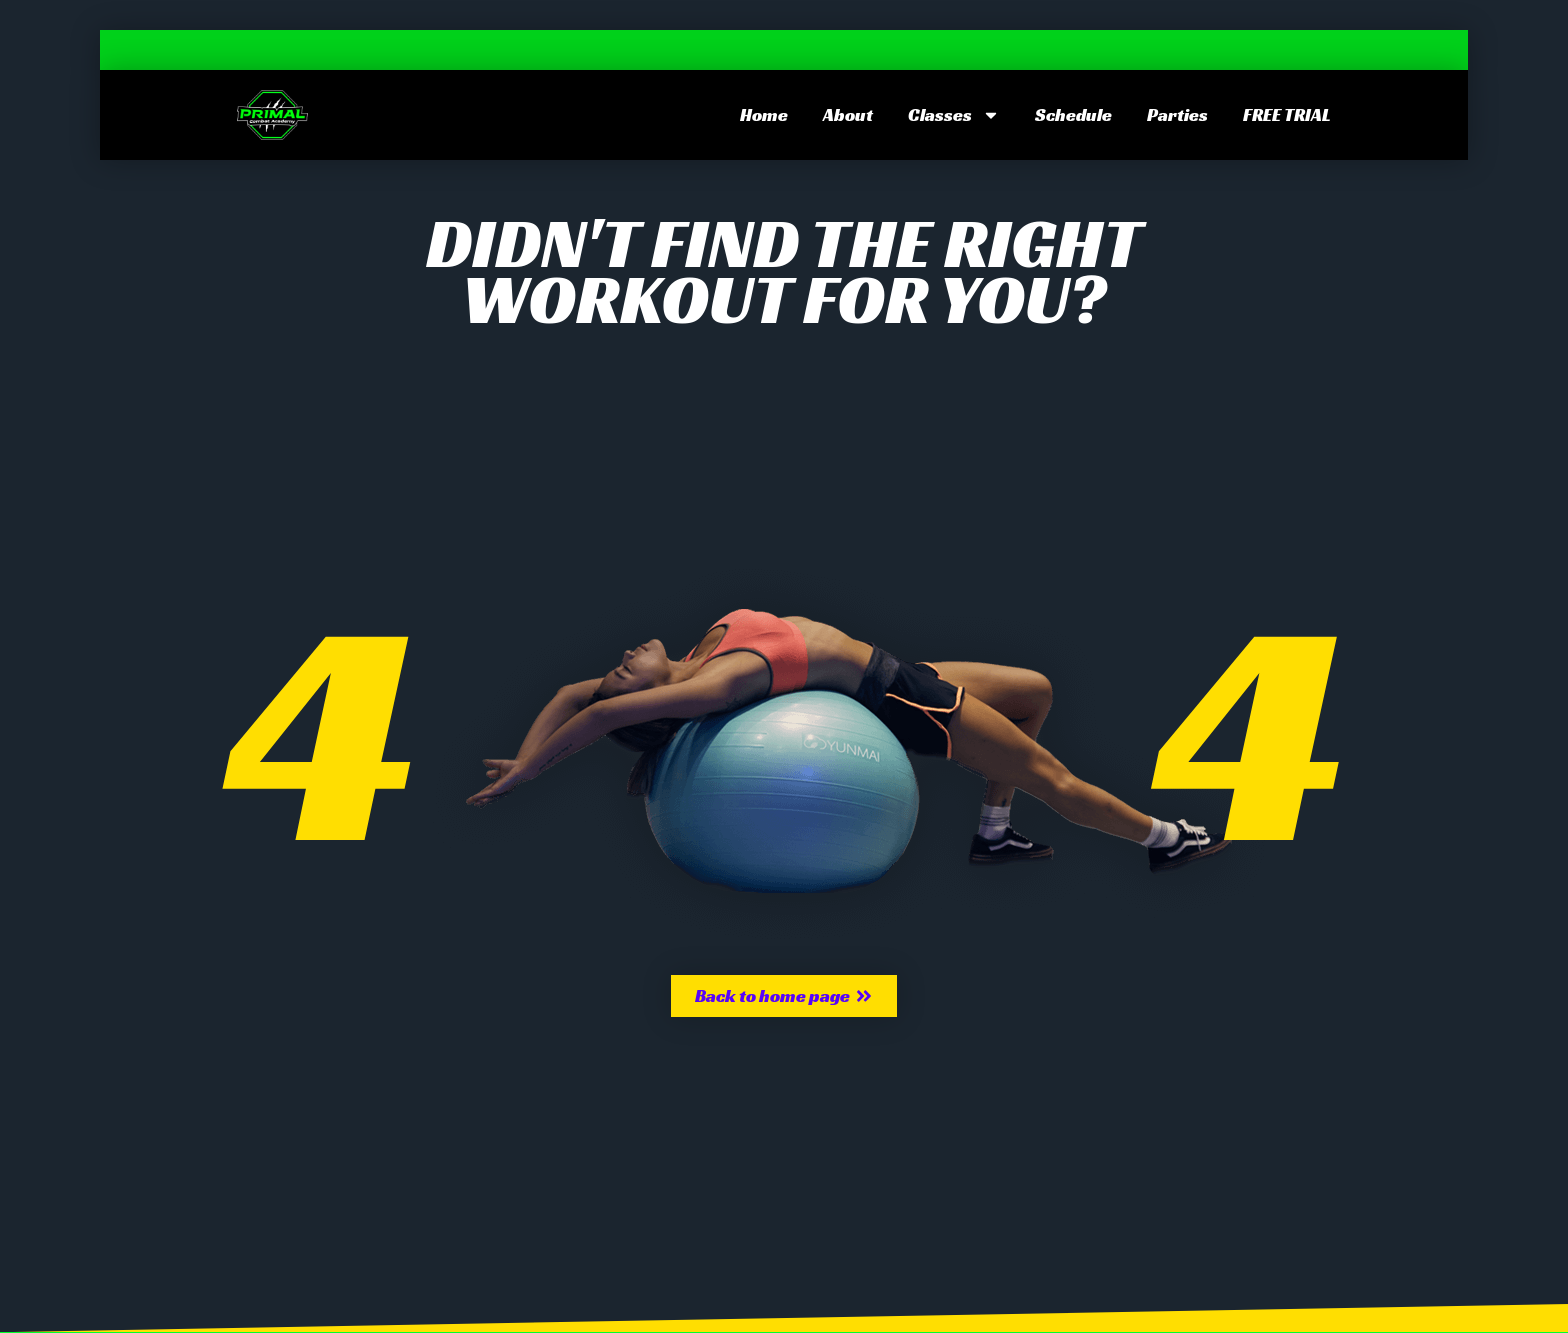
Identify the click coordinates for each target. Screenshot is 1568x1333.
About (848, 114)
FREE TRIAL (1287, 114)
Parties (1177, 114)
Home (764, 114)
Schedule (1073, 114)
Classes (954, 115)
